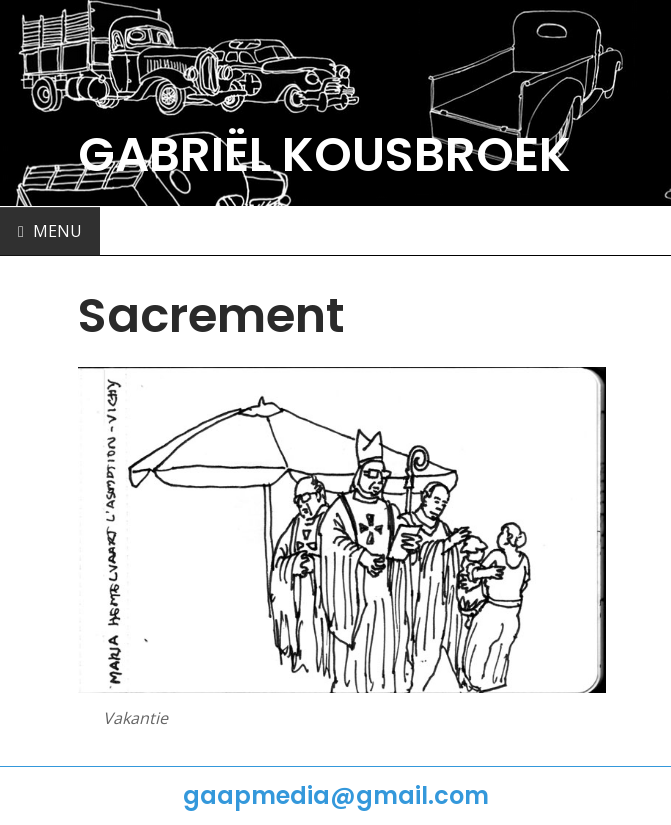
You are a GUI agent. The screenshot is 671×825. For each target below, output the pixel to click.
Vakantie (135, 718)
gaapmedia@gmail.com (336, 795)
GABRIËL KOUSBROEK (324, 154)
